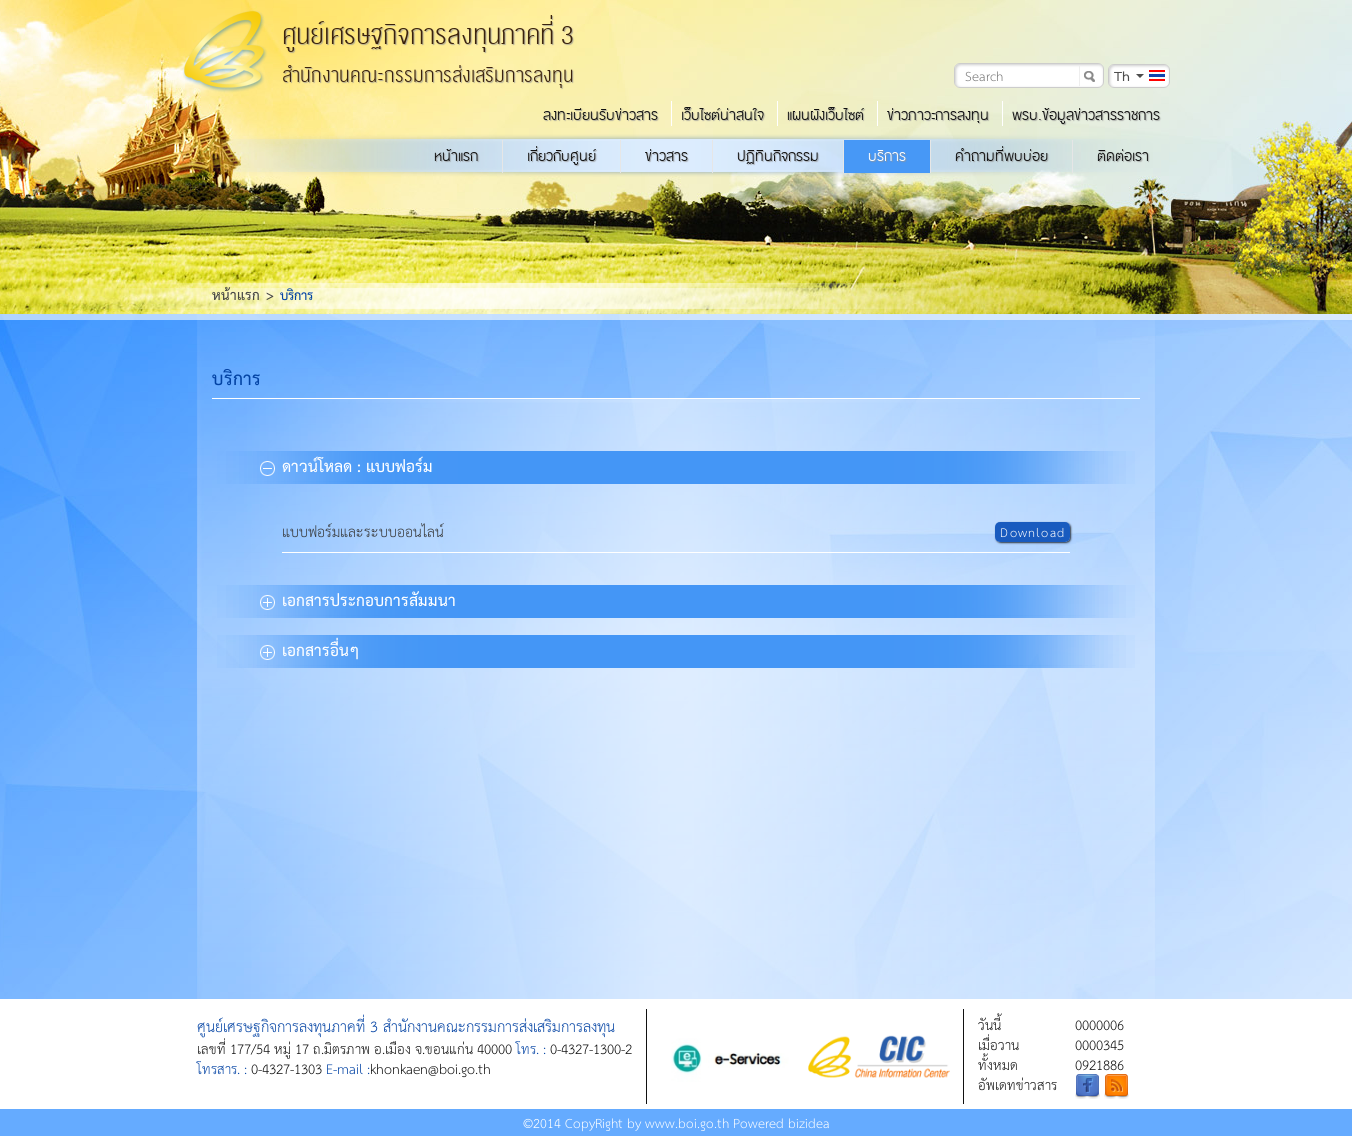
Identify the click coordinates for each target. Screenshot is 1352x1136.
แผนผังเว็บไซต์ (825, 115)
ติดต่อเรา (1123, 156)
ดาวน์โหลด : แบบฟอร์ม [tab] (346, 465)
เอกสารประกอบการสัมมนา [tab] (358, 599)
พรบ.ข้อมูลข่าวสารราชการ (1086, 115)
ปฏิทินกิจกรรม (778, 156)
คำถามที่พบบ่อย (1001, 156)
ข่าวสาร (666, 156)
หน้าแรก (456, 156)
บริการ (887, 156)
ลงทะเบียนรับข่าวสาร (600, 115)
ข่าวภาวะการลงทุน (938, 115)
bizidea (809, 1122)
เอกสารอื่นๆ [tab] (309, 649)
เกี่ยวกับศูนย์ (561, 156)
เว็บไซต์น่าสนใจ (722, 115)
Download (1032, 532)
